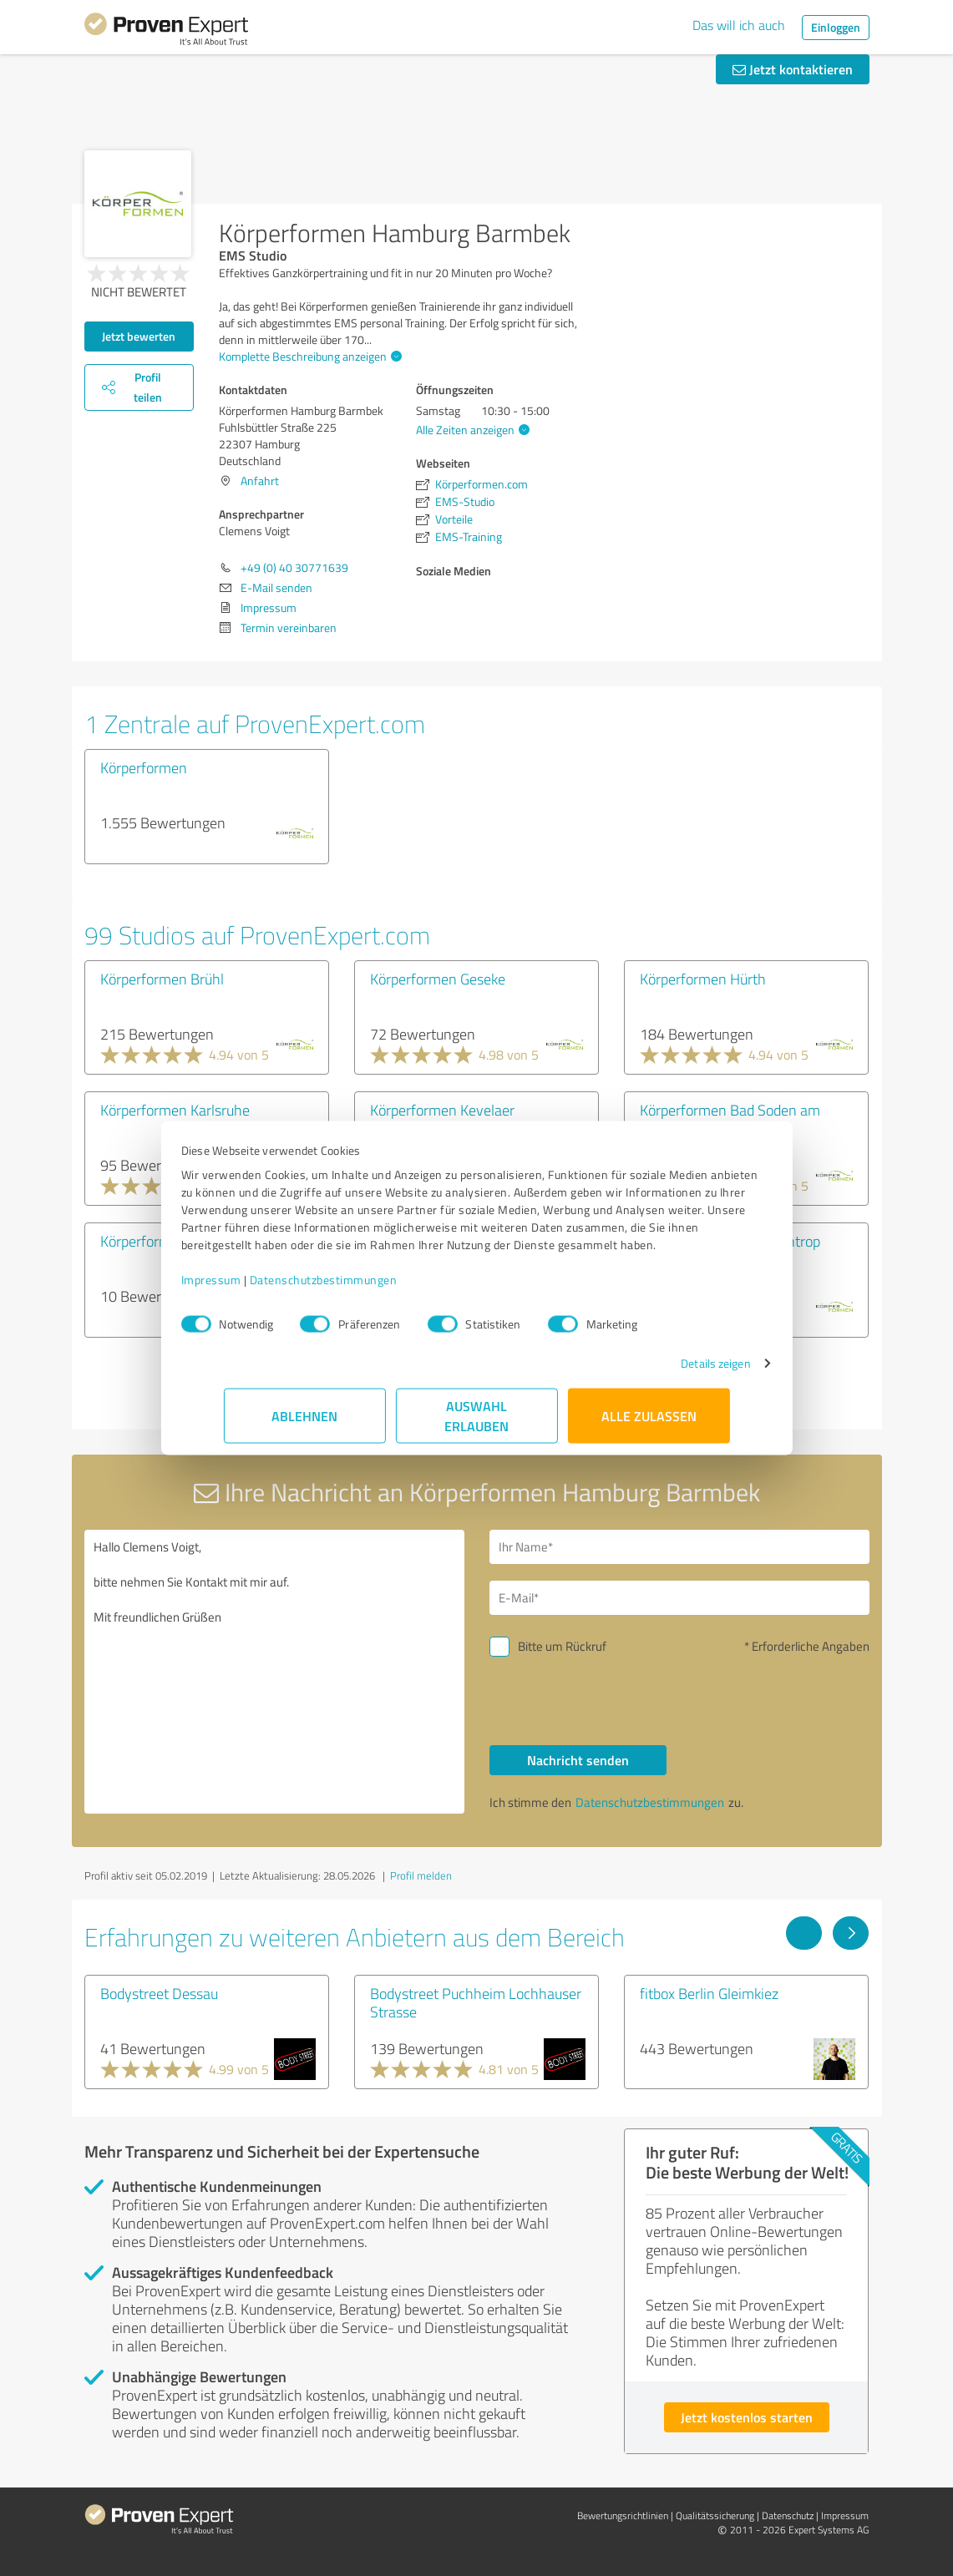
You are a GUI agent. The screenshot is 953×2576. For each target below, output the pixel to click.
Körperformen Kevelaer (442, 1110)
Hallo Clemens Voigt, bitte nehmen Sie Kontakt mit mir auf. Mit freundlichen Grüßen (274, 1672)
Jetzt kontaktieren (792, 68)
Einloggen (835, 27)
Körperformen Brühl (162, 979)
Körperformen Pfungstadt (180, 1241)
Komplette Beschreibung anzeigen (308, 356)
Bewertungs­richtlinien (622, 2515)
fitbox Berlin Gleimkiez (709, 1993)
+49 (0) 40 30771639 (294, 567)
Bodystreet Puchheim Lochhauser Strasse (475, 2002)
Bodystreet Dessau (159, 1993)
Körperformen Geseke (437, 979)
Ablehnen (304, 1424)
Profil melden (421, 1875)
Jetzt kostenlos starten (747, 2417)
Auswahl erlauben (476, 1424)
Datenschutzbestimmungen (366, 1288)
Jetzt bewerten (138, 336)
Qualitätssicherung (715, 2515)
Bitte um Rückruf (562, 1646)
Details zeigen (672, 1371)
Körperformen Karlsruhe (175, 1110)
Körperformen (143, 767)
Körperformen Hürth (703, 979)
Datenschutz (788, 2515)
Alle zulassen (649, 1424)
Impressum (254, 1288)
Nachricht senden (578, 1759)
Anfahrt (260, 480)
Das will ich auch (738, 25)
